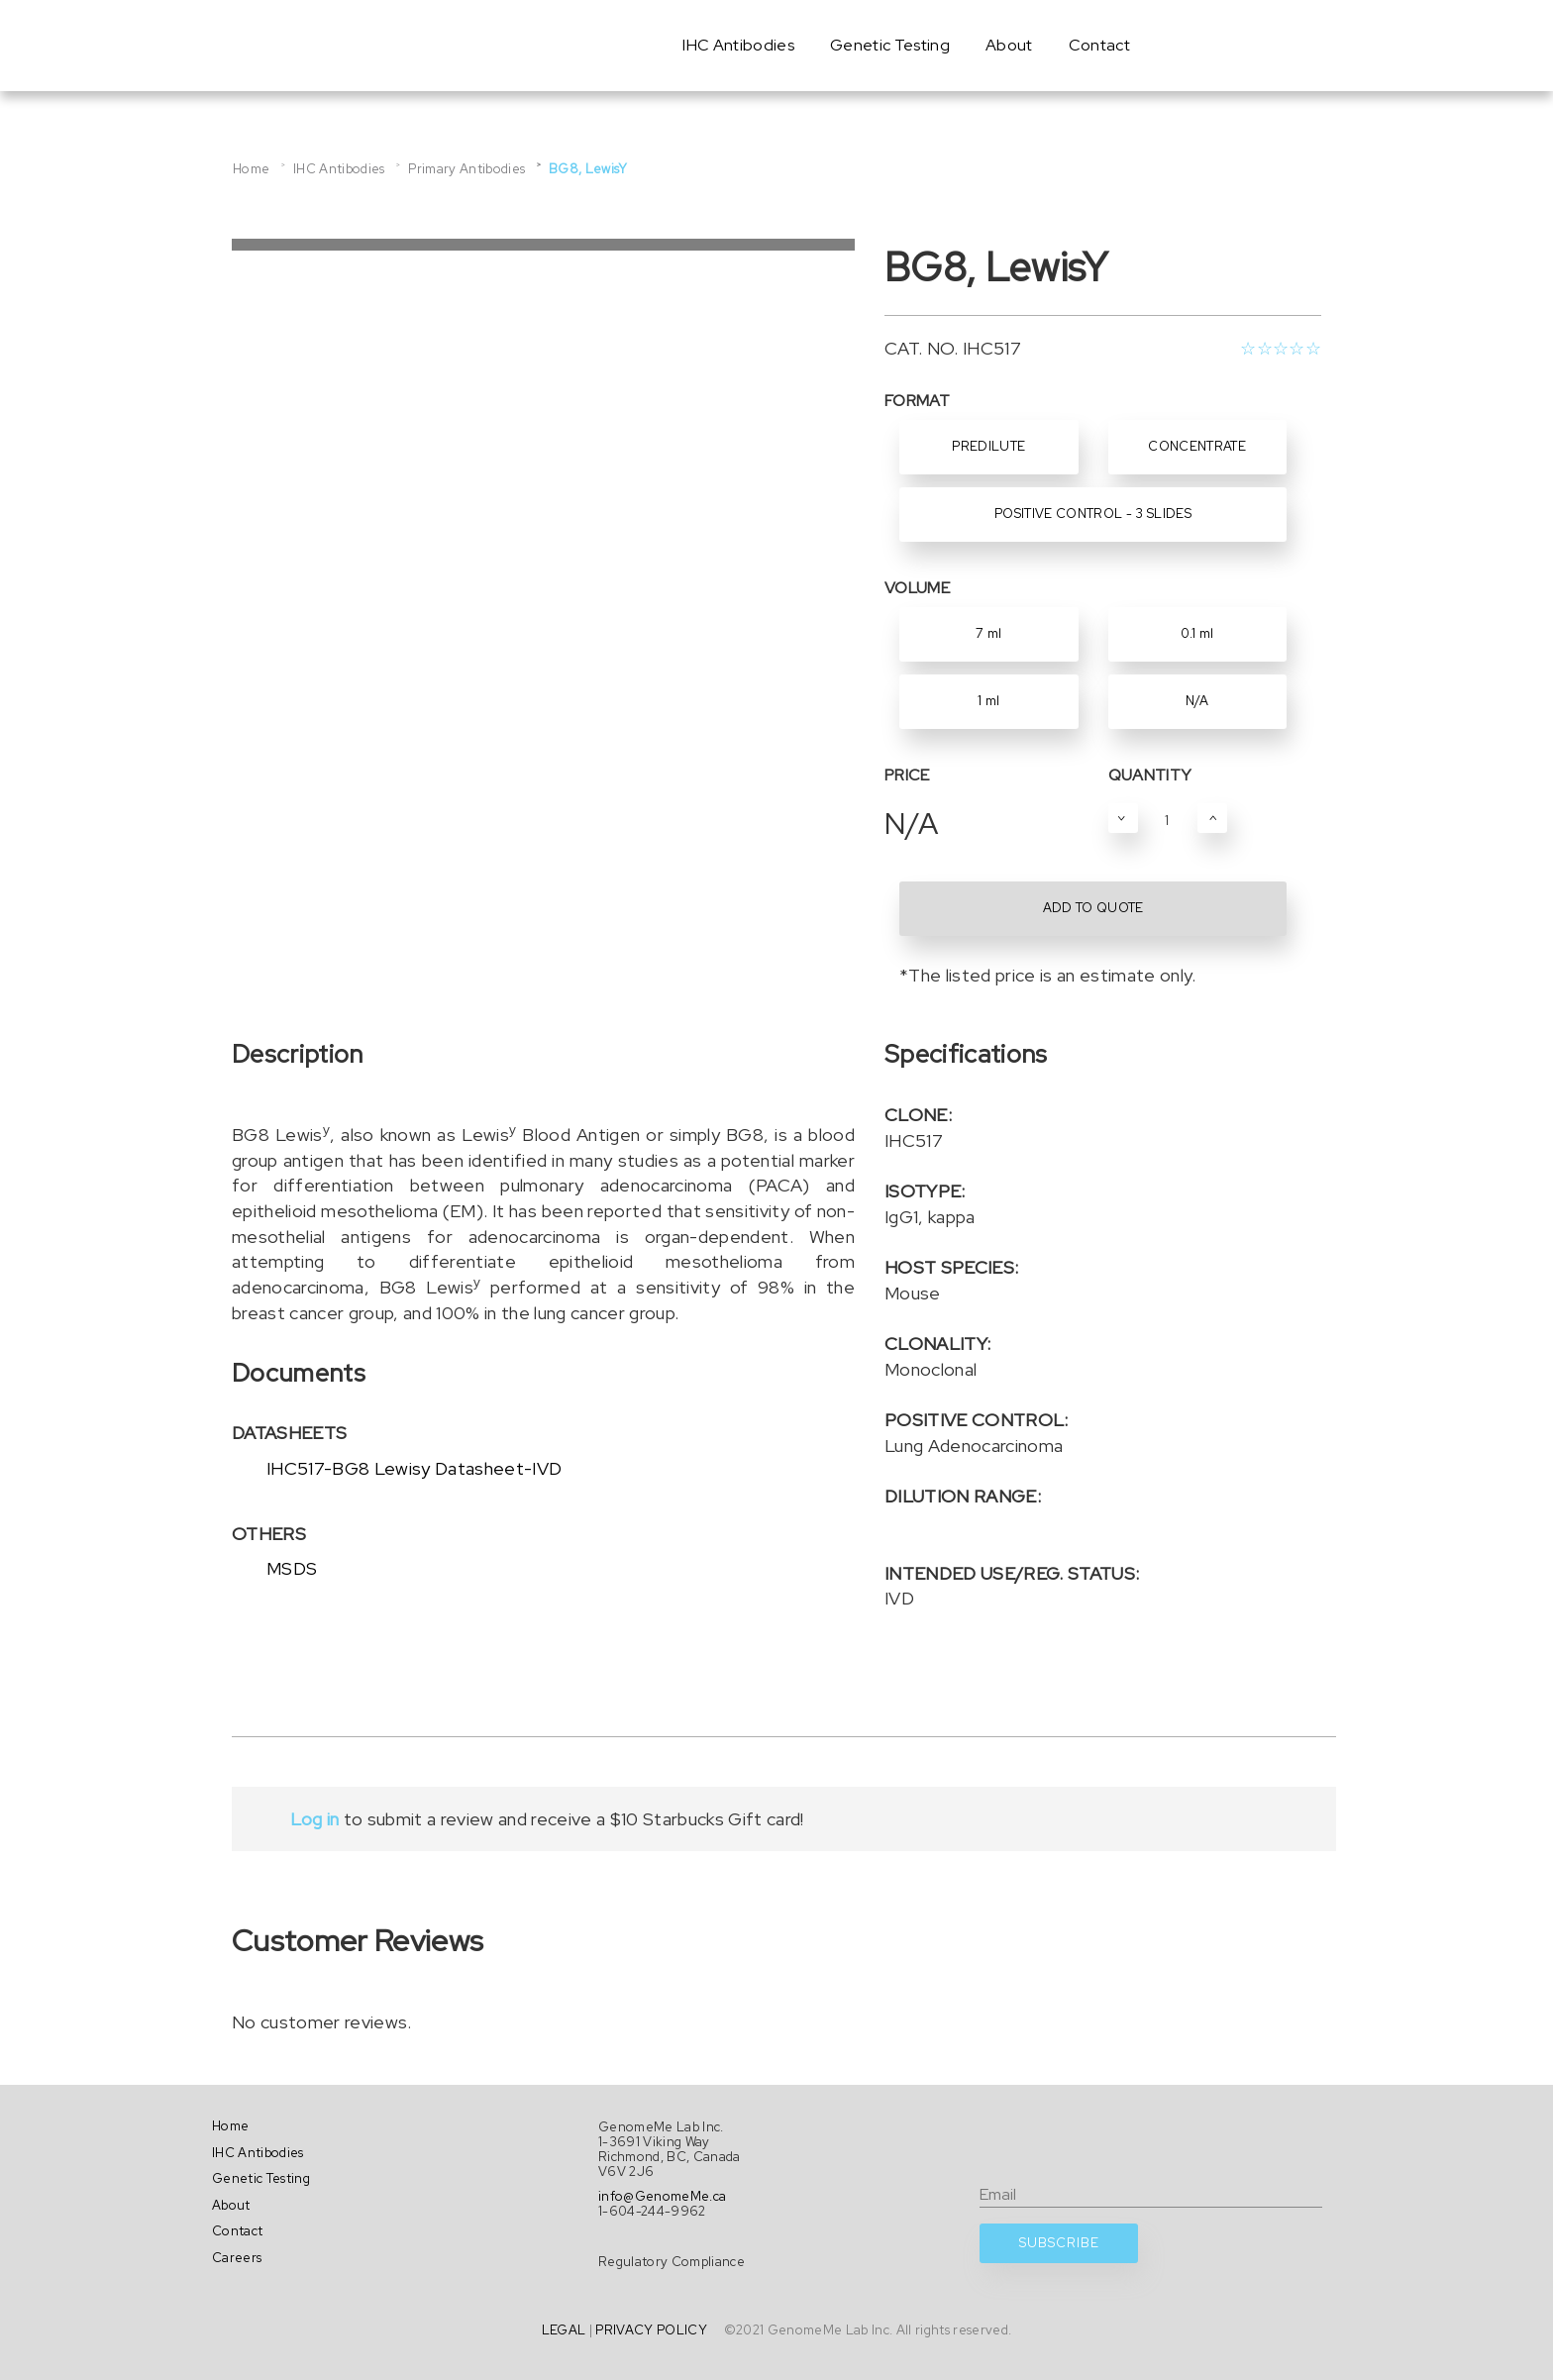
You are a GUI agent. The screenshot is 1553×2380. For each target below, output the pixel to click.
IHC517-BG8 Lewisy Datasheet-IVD (414, 1468)
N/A (1197, 700)
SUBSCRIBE (1059, 2242)
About (1009, 45)
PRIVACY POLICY (651, 2330)
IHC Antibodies (738, 45)
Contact (1099, 45)
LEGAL (564, 2330)
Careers (236, 2257)
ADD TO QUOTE (1093, 907)
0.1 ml (1197, 633)
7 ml (988, 633)
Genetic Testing (890, 45)
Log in (314, 1819)
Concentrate (1197, 446)
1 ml (988, 700)
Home (251, 168)
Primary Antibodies (466, 168)
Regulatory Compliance (671, 2261)
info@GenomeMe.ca (662, 2196)
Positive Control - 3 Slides (1092, 513)
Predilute (988, 446)
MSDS (291, 1568)
